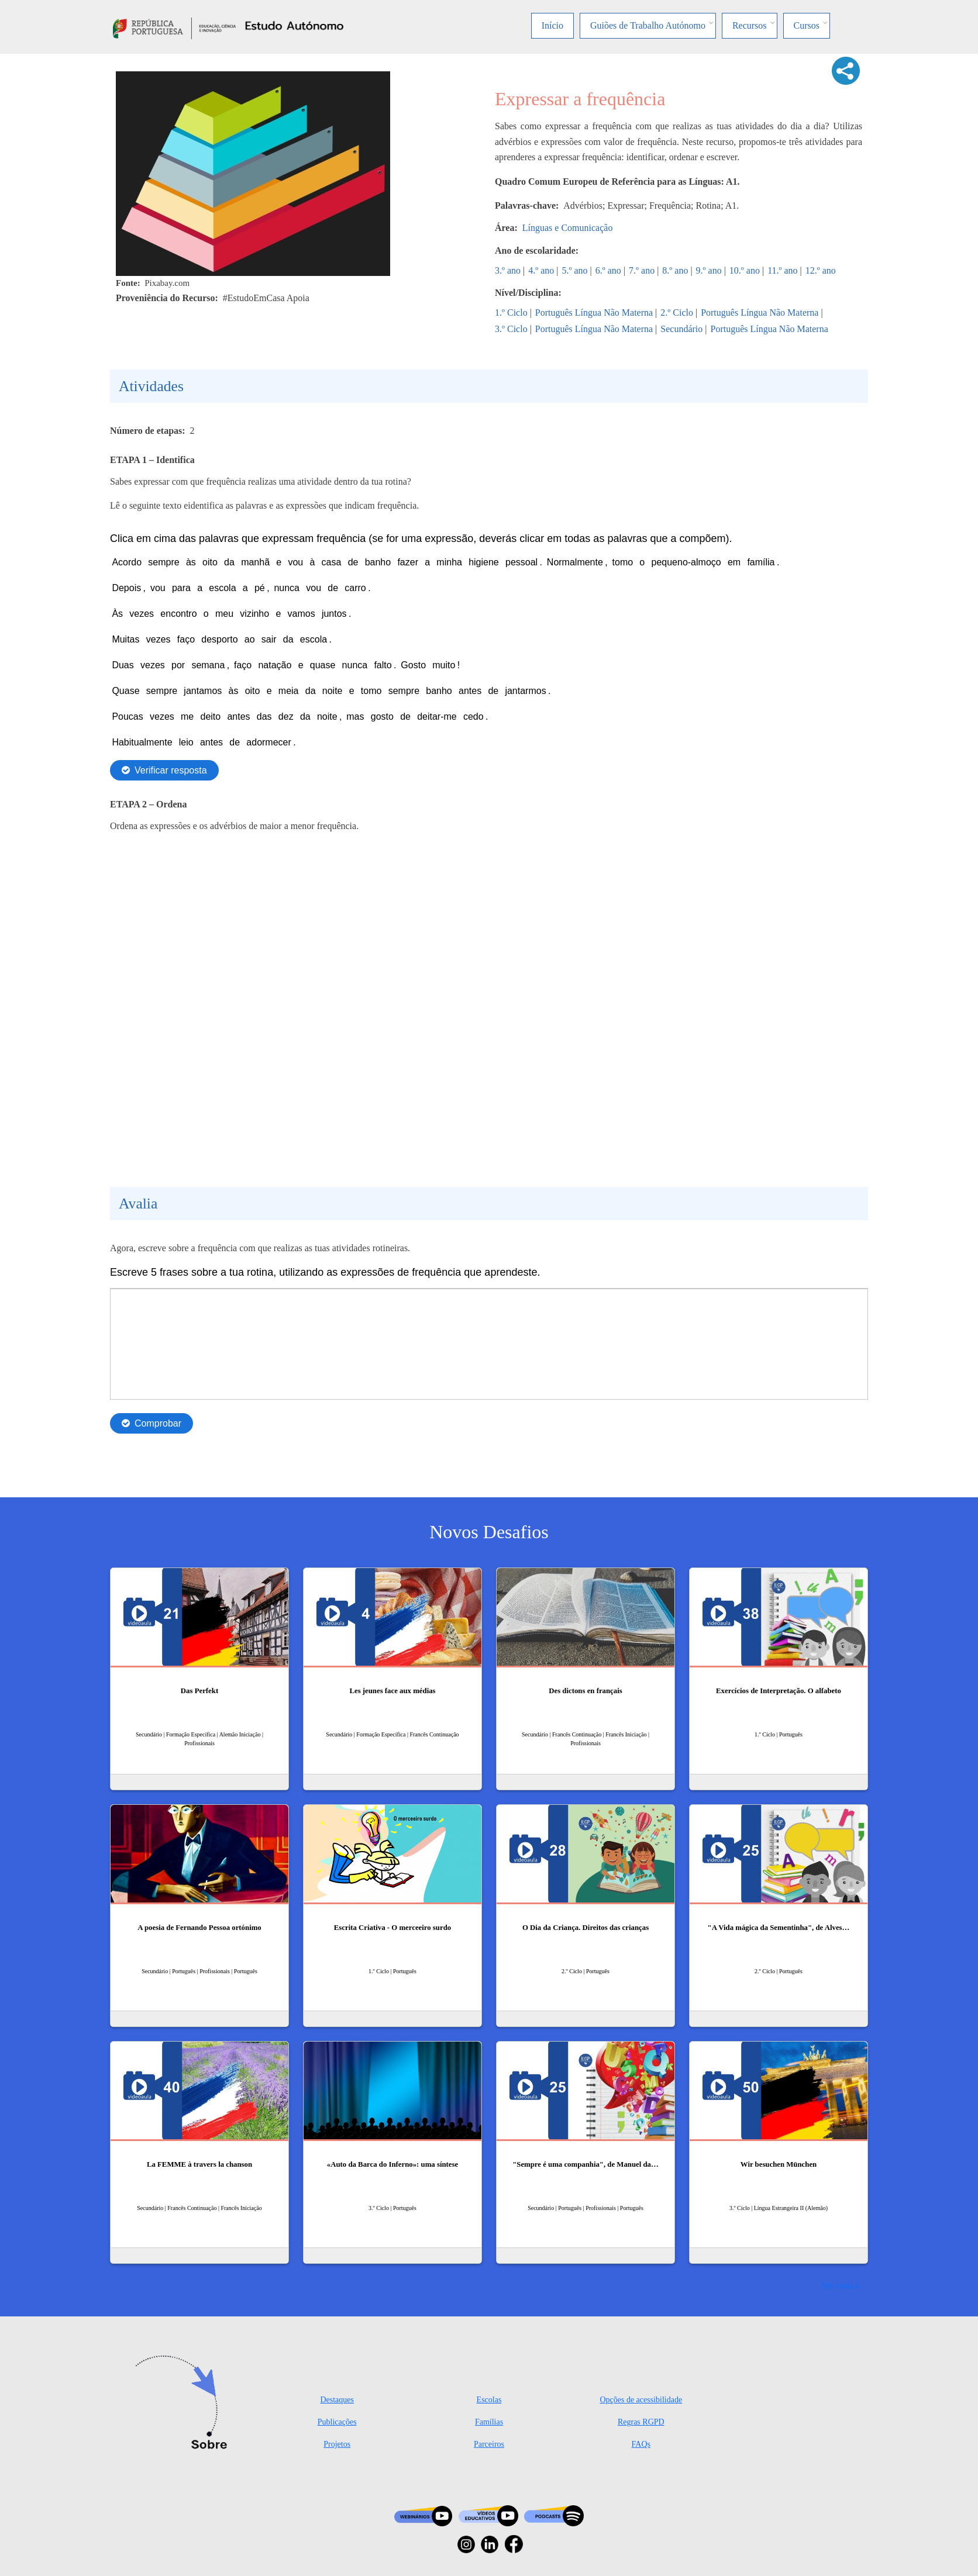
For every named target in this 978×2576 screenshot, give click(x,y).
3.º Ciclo (511, 329)
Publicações (337, 2422)
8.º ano (675, 270)
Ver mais (837, 2285)
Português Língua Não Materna (594, 312)
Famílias (489, 2422)
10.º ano (744, 270)
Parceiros (489, 2444)
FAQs (641, 2444)
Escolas (489, 2399)
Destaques (337, 2399)
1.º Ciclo (511, 312)
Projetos (336, 2444)
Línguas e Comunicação (567, 228)
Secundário (681, 329)
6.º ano (608, 270)
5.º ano (575, 270)
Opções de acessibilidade (641, 2399)
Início (552, 25)
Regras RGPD (641, 2422)
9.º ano (709, 270)
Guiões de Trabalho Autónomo (647, 25)
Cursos (806, 25)
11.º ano (782, 270)
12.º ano (820, 270)
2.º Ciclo (676, 312)
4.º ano (541, 270)
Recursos (749, 25)
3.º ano (508, 270)
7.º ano (642, 270)
